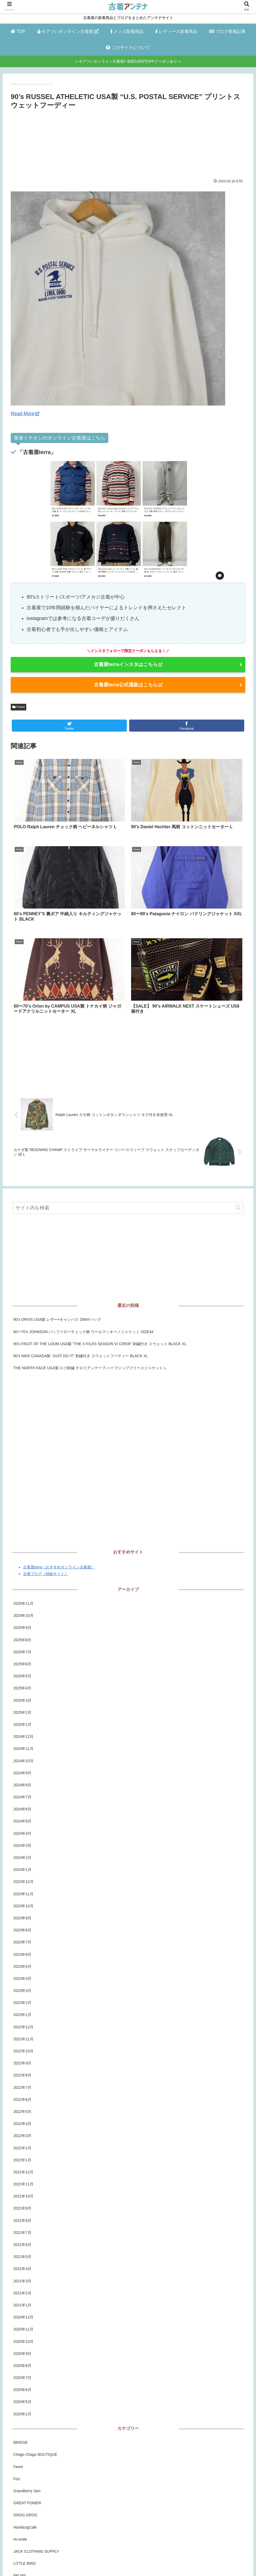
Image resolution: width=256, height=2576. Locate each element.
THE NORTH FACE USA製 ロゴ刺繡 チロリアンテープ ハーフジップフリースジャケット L (89, 1245)
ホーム (92, 2561)
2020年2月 (22, 2292)
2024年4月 (22, 1711)
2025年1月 (22, 1602)
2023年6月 (22, 1832)
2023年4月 (22, 1856)
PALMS (19, 2453)
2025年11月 (23, 1481)
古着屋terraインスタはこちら (128, 664)
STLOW (20, 2501)
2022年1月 (22, 2038)
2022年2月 (22, 2025)
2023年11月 (23, 1771)
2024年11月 (23, 1626)
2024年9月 (22, 1650)
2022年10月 (23, 1929)
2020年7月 (22, 2255)
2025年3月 (22, 1578)
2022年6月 (22, 1977)
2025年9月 (22, 1505)
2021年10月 (23, 2074)
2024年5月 (22, 1699)
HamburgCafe (25, 2405)
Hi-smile (20, 2417)
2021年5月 (22, 2134)
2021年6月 (22, 2122)
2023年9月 (22, 1796)
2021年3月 (22, 2158)
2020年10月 (23, 2219)
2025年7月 (22, 1529)
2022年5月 (22, 1989)
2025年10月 (23, 1493)
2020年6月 (22, 2267)
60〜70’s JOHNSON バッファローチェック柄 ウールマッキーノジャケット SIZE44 (83, 1209)
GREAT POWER (27, 2380)
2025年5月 (22, 1554)
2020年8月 (22, 2243)
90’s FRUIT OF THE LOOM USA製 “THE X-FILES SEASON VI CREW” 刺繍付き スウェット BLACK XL (100, 1221)
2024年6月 (22, 1687)
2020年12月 (23, 2195)
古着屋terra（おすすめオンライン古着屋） (59, 1445)
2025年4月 (22, 1566)
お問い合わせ (158, 2561)
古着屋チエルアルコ (30, 2526)
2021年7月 (22, 2110)
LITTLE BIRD (24, 2441)
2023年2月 (22, 1880)
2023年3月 (22, 1868)
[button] (238, 1085)
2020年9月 (22, 2231)
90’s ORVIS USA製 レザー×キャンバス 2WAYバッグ (57, 1197)
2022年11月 (23, 1917)
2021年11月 (23, 2062)
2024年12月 (23, 1614)
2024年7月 (22, 1675)
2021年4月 (22, 2146)
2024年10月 (23, 1638)
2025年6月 (22, 1541)
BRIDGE (20, 2320)
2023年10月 (23, 1783)
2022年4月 (22, 2001)
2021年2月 (22, 2171)
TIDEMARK (23, 2513)
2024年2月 (22, 1735)
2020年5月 (22, 2279)
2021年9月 (22, 2086)
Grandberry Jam (26, 2368)
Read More (25, 413)
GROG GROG (25, 2392)
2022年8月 (22, 1953)
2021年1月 (22, 2183)
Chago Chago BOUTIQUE (35, 2332)
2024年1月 (22, 1747)
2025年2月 (22, 1590)
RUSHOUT (22, 2477)
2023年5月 (22, 1844)
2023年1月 (22, 1892)
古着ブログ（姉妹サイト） (45, 1451)
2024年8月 (22, 1662)
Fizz (16, 2356)
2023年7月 (22, 1820)
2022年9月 (22, 1941)
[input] (128, 1085)
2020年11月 (23, 2207)
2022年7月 (22, 1965)
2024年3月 (22, 1723)
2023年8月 (22, 1808)
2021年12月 (23, 2050)
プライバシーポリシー (122, 2561)
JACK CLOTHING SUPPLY (36, 2429)
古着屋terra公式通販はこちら (128, 684)
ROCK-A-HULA (26, 2465)
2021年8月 (22, 2098)
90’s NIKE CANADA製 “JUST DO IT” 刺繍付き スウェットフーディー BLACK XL (80, 1233)
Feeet (18, 707)
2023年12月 (23, 1759)
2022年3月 (22, 2013)
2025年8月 (22, 1517)
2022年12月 (23, 1904)
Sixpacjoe (21, 2489)
